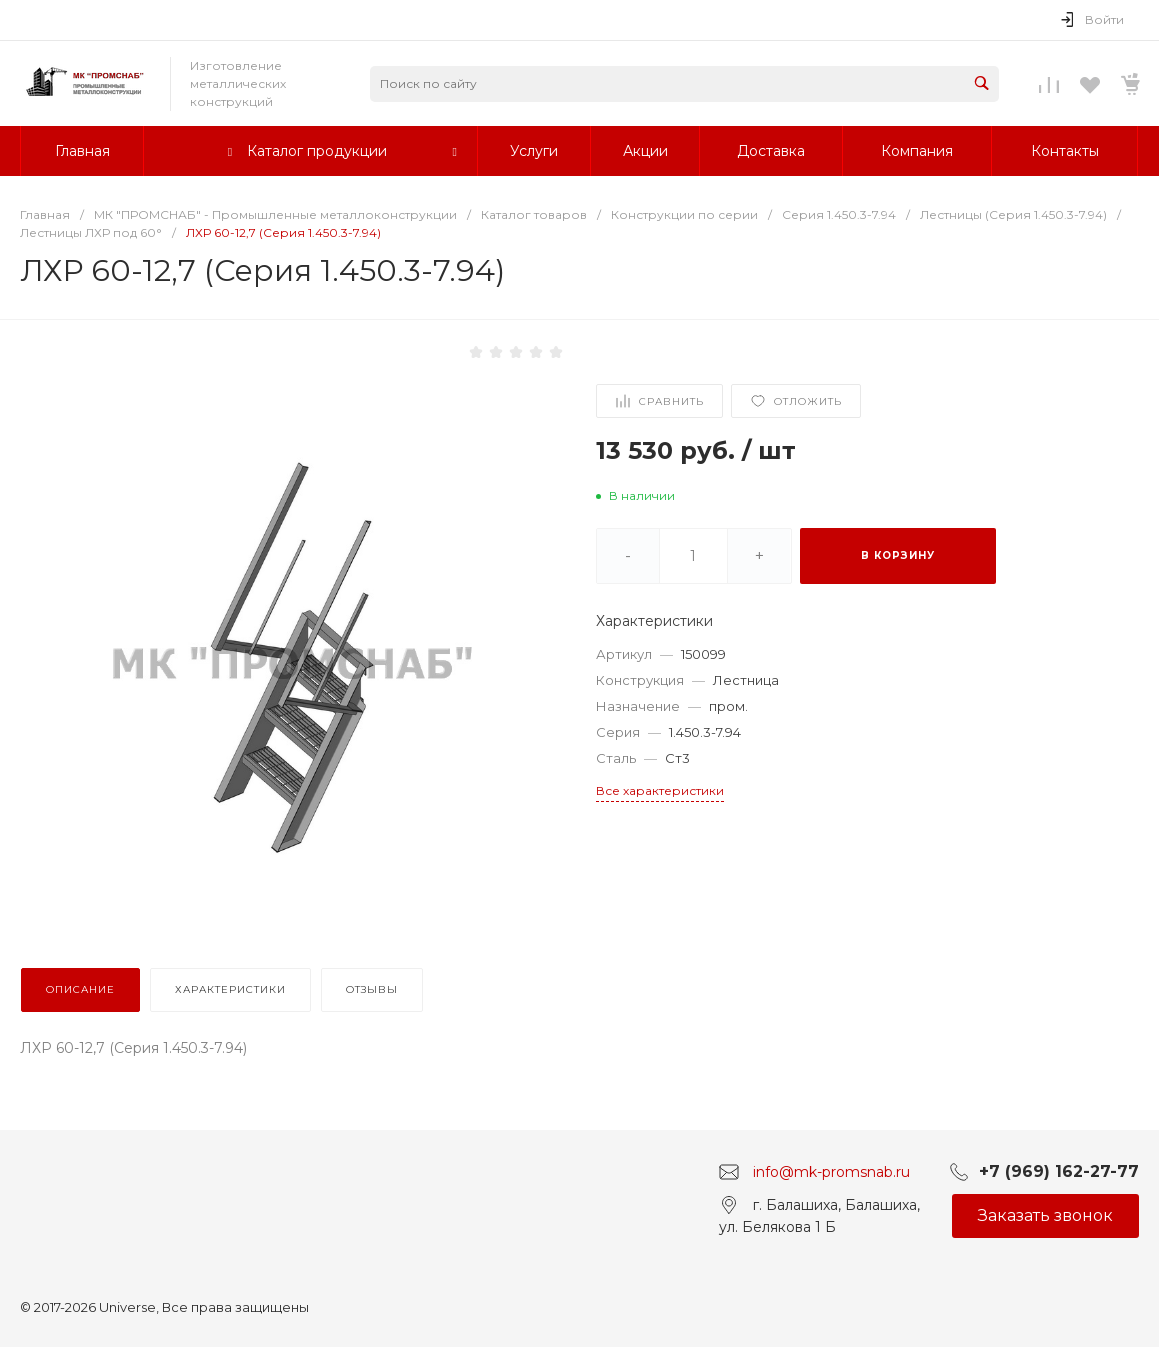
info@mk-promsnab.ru (831, 1171)
